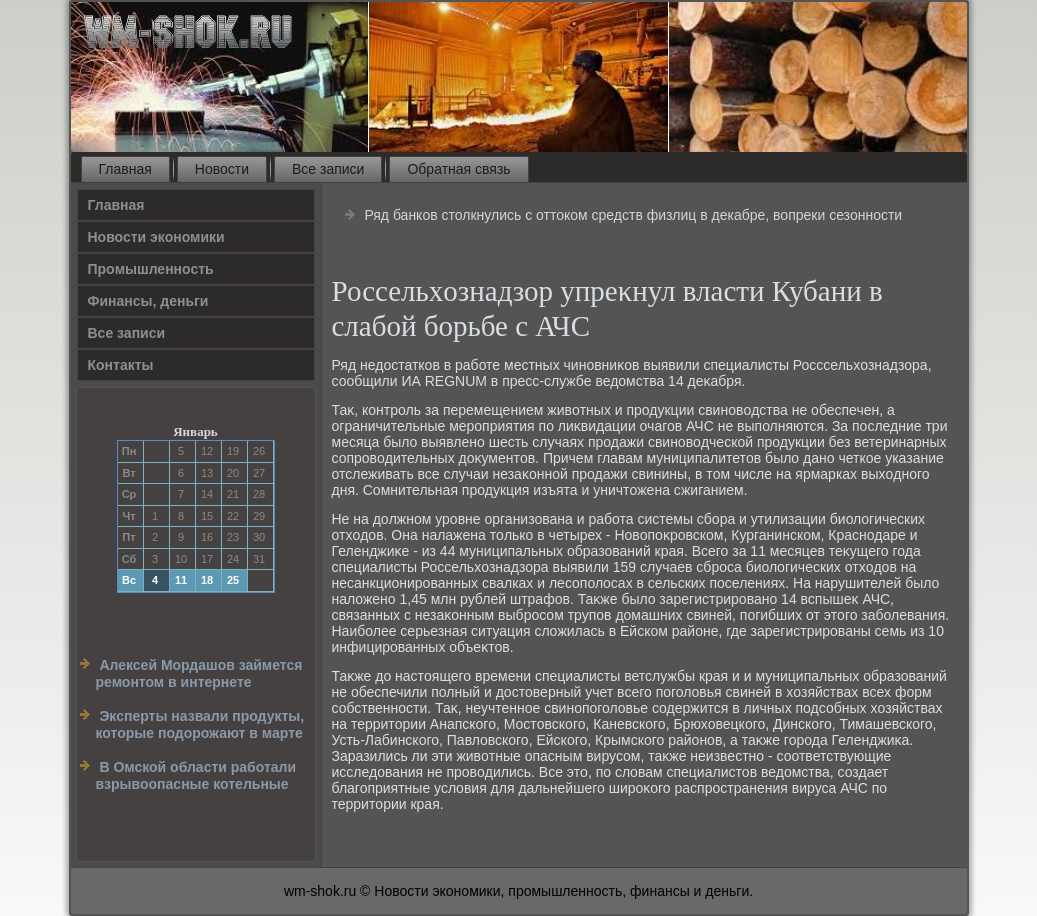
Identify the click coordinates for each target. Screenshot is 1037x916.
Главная (125, 169)
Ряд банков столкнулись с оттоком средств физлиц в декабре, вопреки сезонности (633, 215)
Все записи (328, 169)
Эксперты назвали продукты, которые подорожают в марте (200, 725)
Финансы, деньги (148, 301)
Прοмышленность (151, 269)
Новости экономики (156, 237)
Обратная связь (458, 169)
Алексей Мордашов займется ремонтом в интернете (199, 674)
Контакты (121, 365)
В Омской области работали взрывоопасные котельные (196, 776)
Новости (222, 169)
